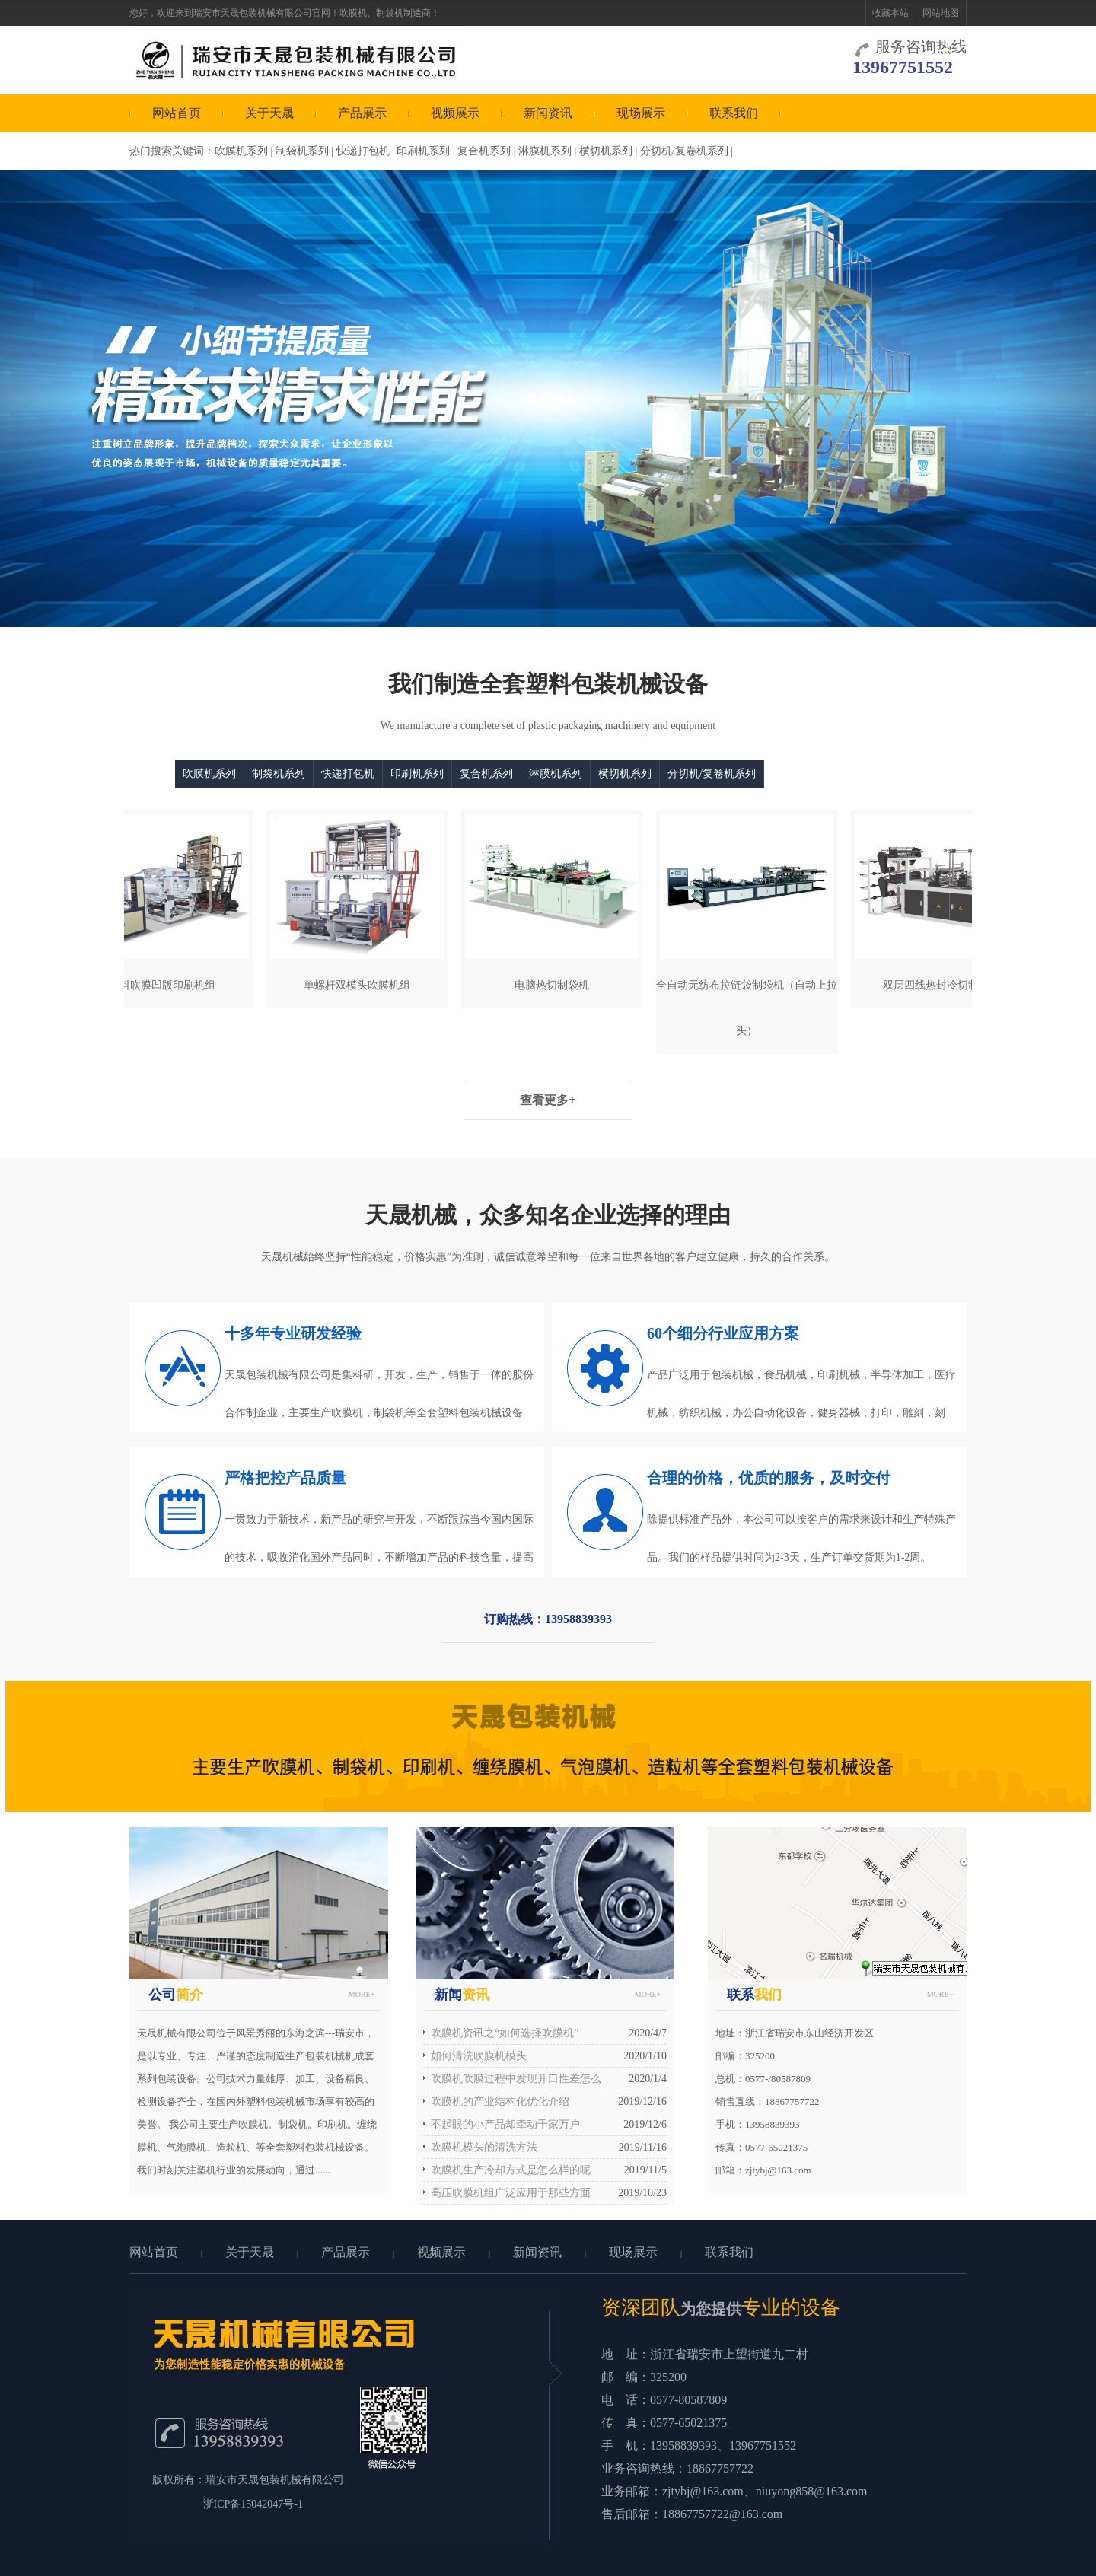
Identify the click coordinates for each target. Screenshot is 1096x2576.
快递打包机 (363, 151)
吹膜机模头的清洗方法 (484, 2147)
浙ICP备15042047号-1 (253, 2504)
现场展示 (640, 113)
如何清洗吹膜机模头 (479, 2056)
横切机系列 (605, 151)
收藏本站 (890, 13)
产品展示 (362, 113)
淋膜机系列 (545, 151)
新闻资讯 (548, 113)
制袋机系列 (302, 151)
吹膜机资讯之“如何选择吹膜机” (504, 2033)
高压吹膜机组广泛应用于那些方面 (511, 2193)
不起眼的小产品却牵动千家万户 (505, 2124)
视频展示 (455, 113)
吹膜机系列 (241, 151)
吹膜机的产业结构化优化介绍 (500, 2101)
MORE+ (362, 1994)
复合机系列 (484, 151)
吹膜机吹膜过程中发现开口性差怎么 (516, 2078)
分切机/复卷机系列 (684, 151)
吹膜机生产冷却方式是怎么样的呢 (511, 2170)
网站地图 (940, 13)
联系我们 (733, 113)
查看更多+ (547, 1100)
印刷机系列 (423, 151)
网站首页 (176, 113)
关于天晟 (269, 113)
